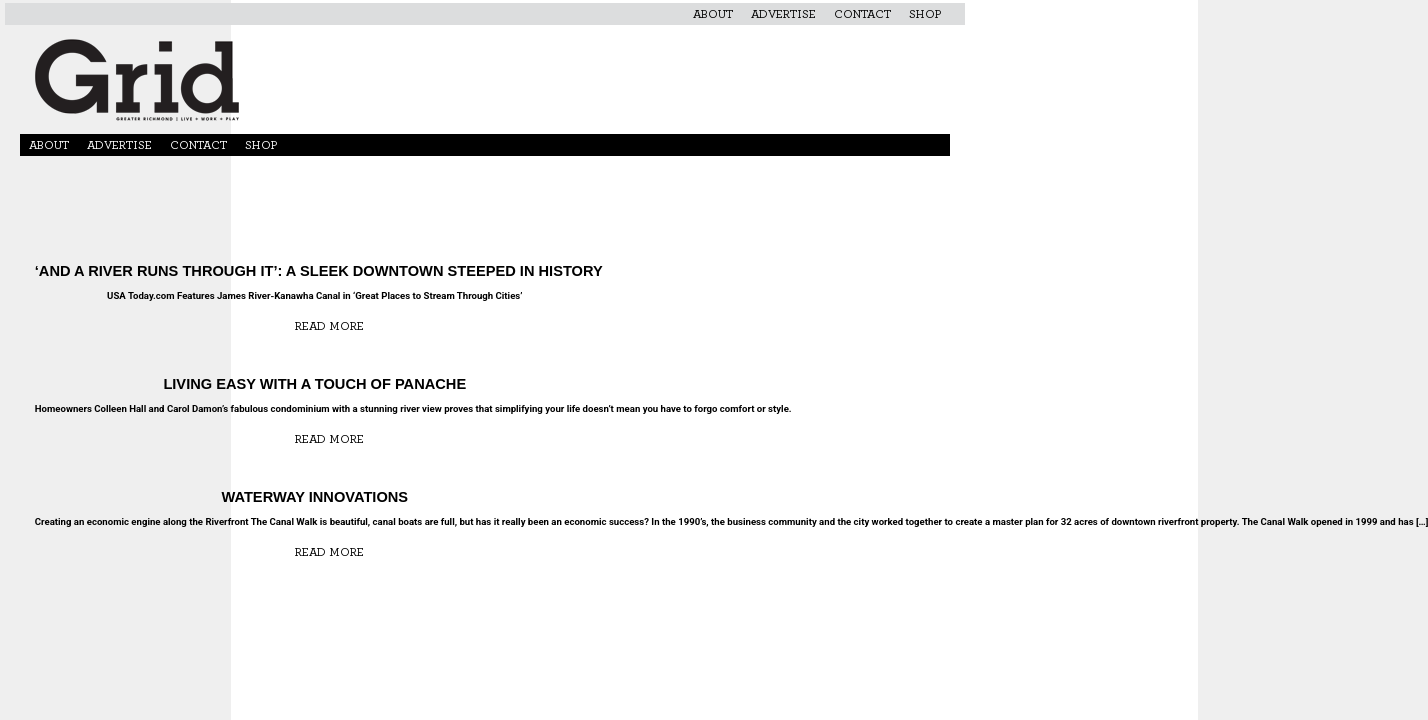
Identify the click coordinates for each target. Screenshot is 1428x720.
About (713, 14)
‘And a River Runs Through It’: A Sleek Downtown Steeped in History (315, 271)
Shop (925, 14)
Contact (862, 14)
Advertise (783, 14)
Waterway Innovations (314, 497)
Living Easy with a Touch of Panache (314, 384)
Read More (329, 326)
